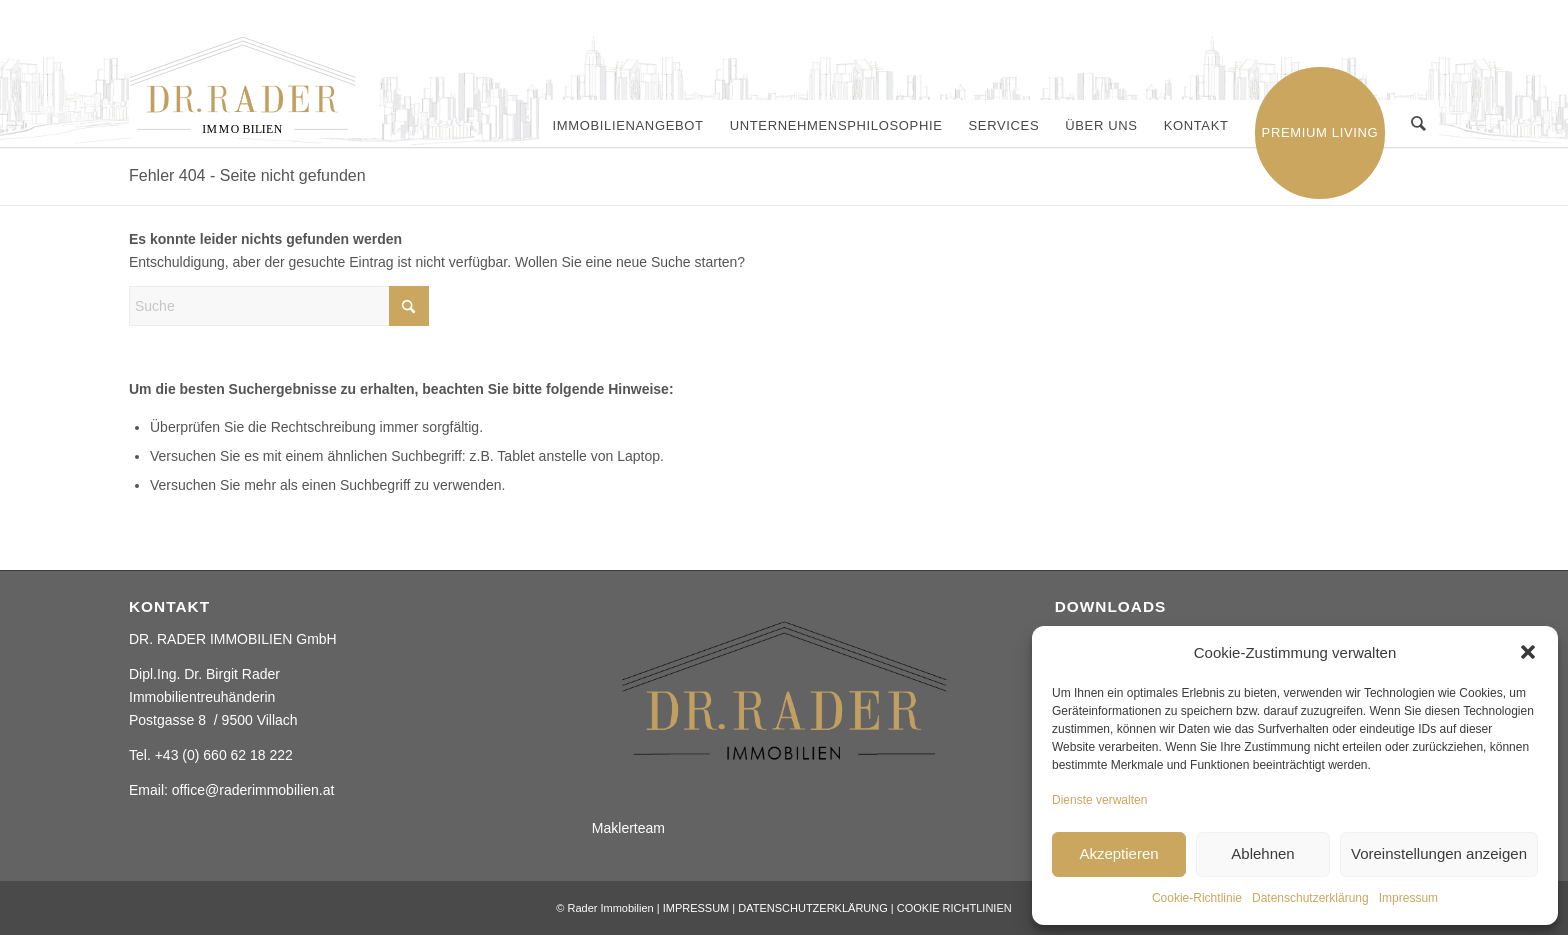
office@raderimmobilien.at (253, 790)
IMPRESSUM (696, 908)
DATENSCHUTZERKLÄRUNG (813, 908)
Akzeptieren (1118, 853)
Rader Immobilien (610, 908)
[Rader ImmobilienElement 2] (254, 87)
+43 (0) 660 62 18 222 (224, 755)
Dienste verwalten (1099, 800)
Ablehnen (1262, 853)
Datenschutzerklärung (1310, 898)
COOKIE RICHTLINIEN (954, 908)
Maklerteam (628, 828)
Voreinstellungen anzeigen (1439, 853)
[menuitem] (629, 126)
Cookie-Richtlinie (1197, 898)
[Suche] (1419, 126)
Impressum (1408, 898)
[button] (1528, 652)
